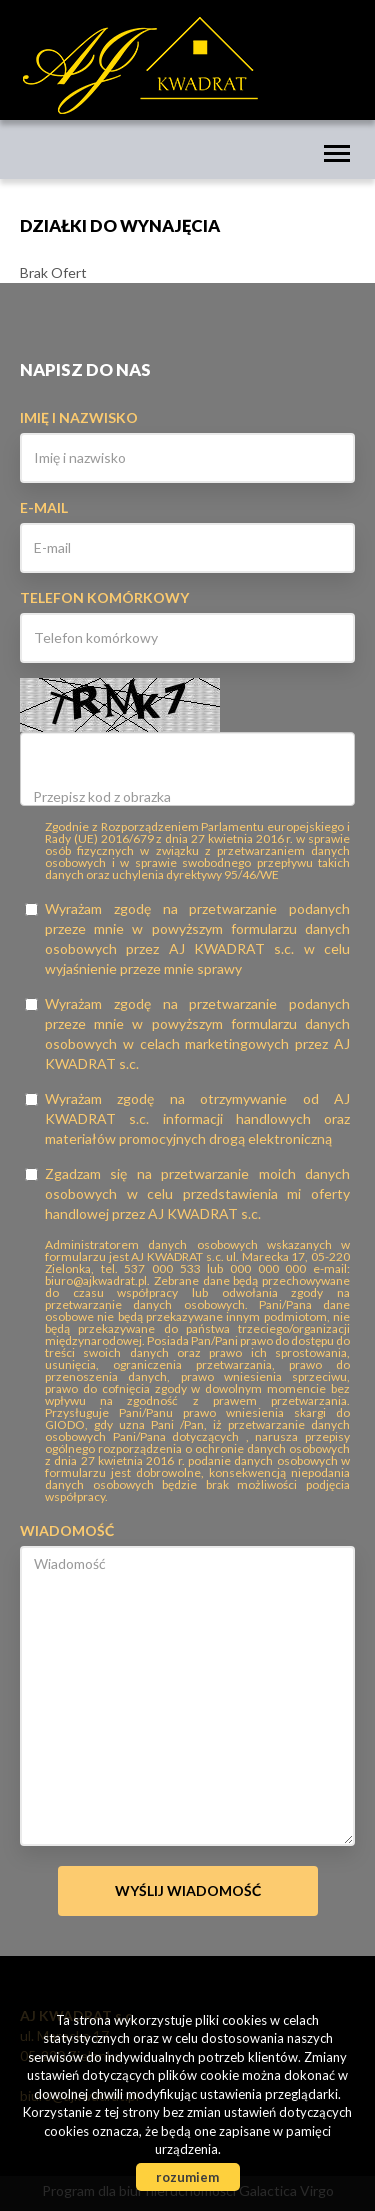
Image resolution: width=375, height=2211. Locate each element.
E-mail (44, 507)
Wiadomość (67, 1530)
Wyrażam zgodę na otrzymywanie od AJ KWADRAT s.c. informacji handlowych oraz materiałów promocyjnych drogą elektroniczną (187, 1118)
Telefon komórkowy (104, 597)
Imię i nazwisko (79, 417)
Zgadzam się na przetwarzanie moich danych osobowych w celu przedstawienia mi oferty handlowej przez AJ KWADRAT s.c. (187, 1193)
